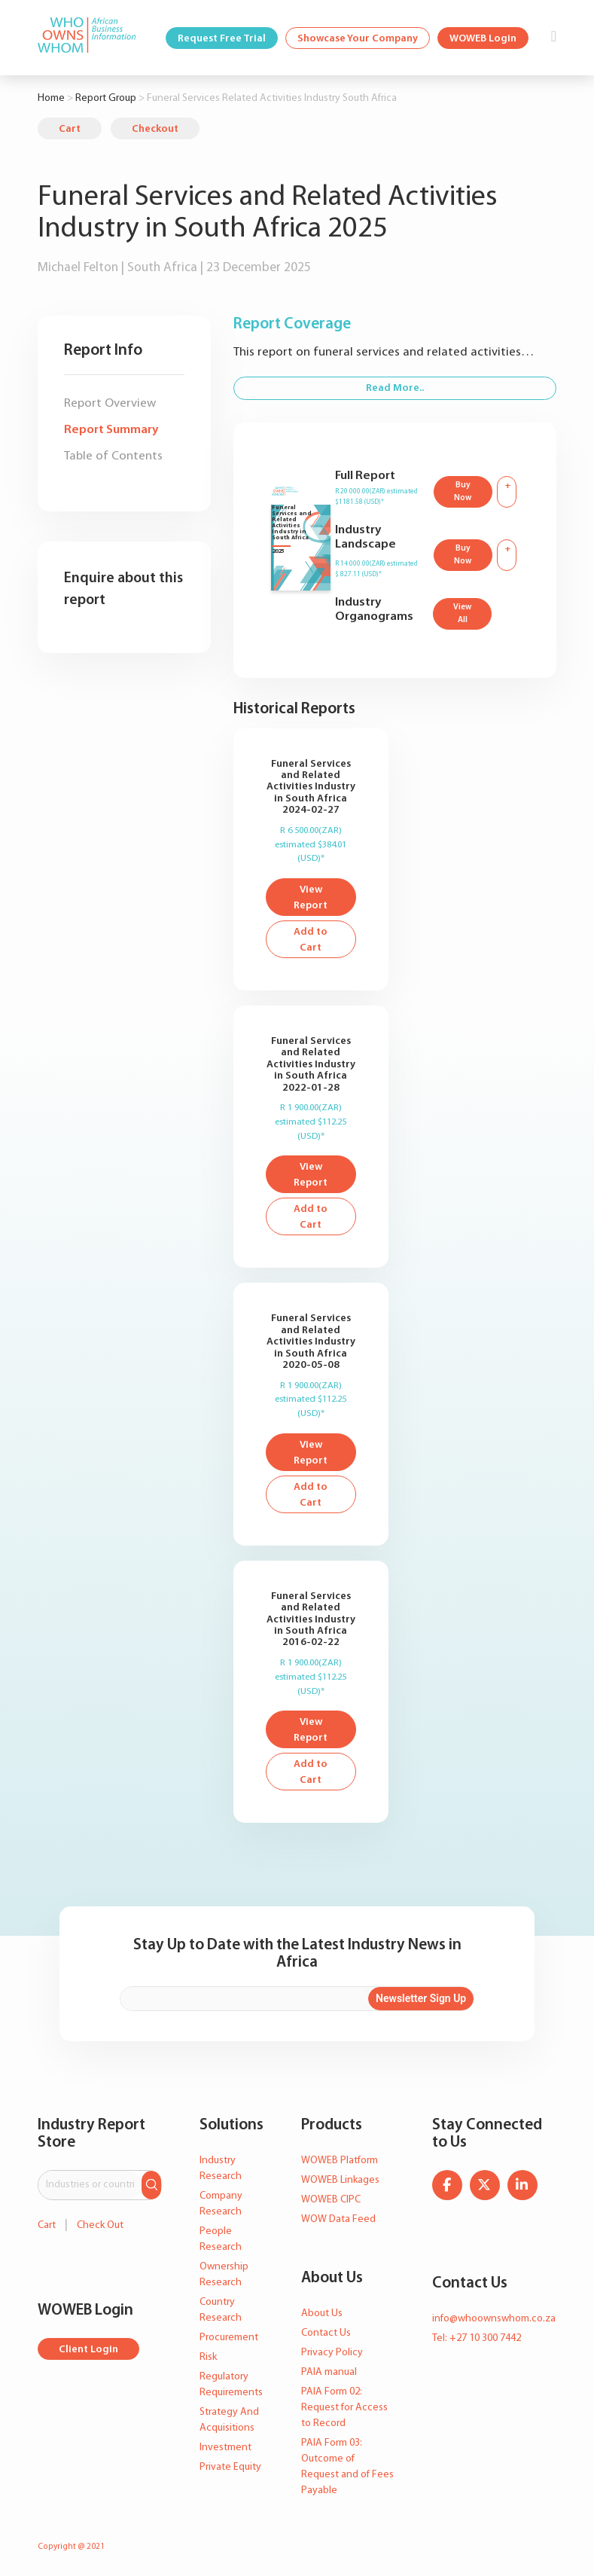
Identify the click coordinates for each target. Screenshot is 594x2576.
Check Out (100, 2225)
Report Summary (111, 429)
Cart (70, 129)
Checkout (155, 129)
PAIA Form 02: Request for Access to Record (344, 2407)
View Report (310, 897)
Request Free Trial (222, 38)
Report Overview (110, 403)
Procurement (229, 2337)
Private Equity (230, 2467)
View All (462, 613)
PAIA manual (329, 2372)
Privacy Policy (332, 2352)
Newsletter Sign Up (421, 1998)
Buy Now (462, 491)
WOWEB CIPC (331, 2199)
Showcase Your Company (357, 38)
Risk (208, 2357)
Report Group (105, 98)
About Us (322, 2313)
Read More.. (395, 388)
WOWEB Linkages (340, 2180)
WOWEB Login (482, 38)
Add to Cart (310, 940)
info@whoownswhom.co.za (494, 2318)
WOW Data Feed (338, 2219)
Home (51, 98)
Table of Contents (113, 456)
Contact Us (326, 2333)
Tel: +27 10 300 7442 (476, 2338)
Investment (225, 2447)
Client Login (88, 2349)
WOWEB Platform (339, 2160)
